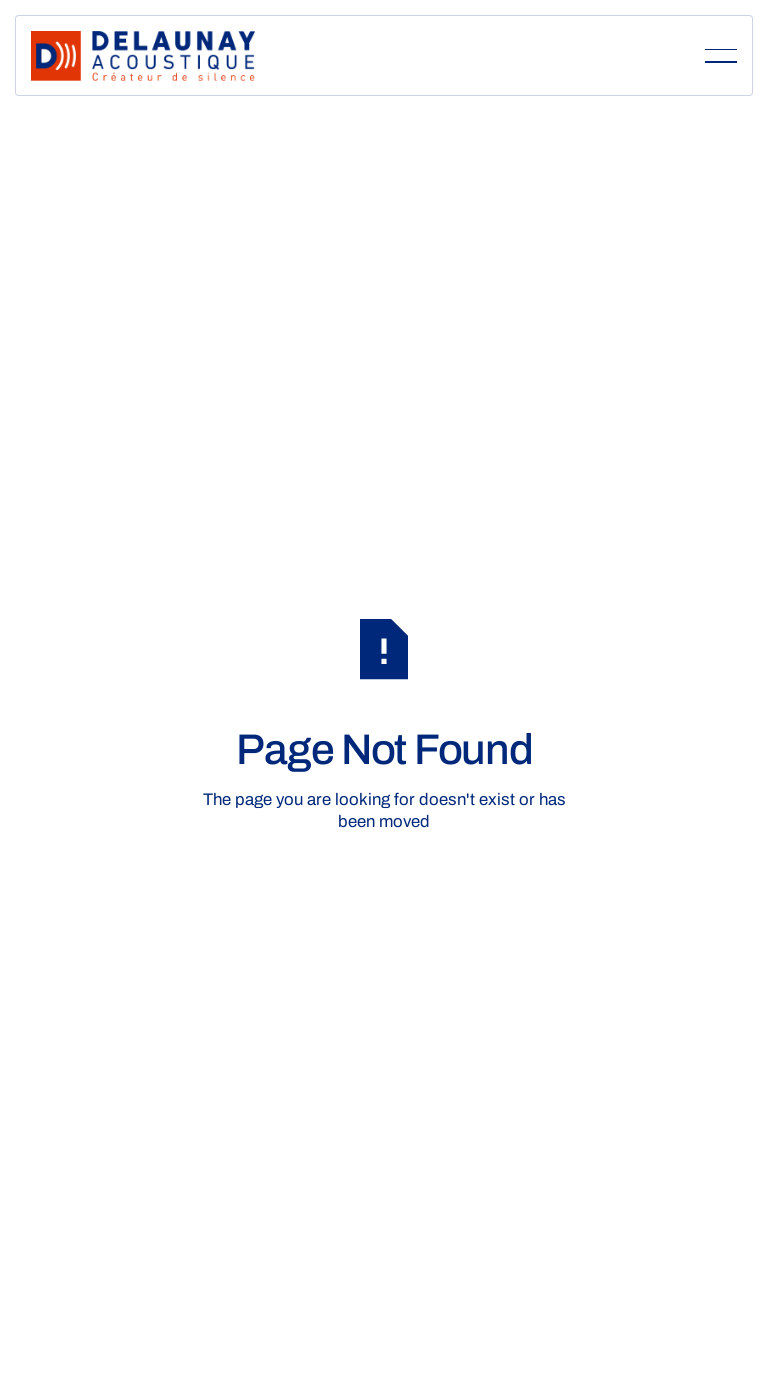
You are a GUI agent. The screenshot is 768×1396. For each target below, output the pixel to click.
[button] (721, 56)
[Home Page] (143, 56)
